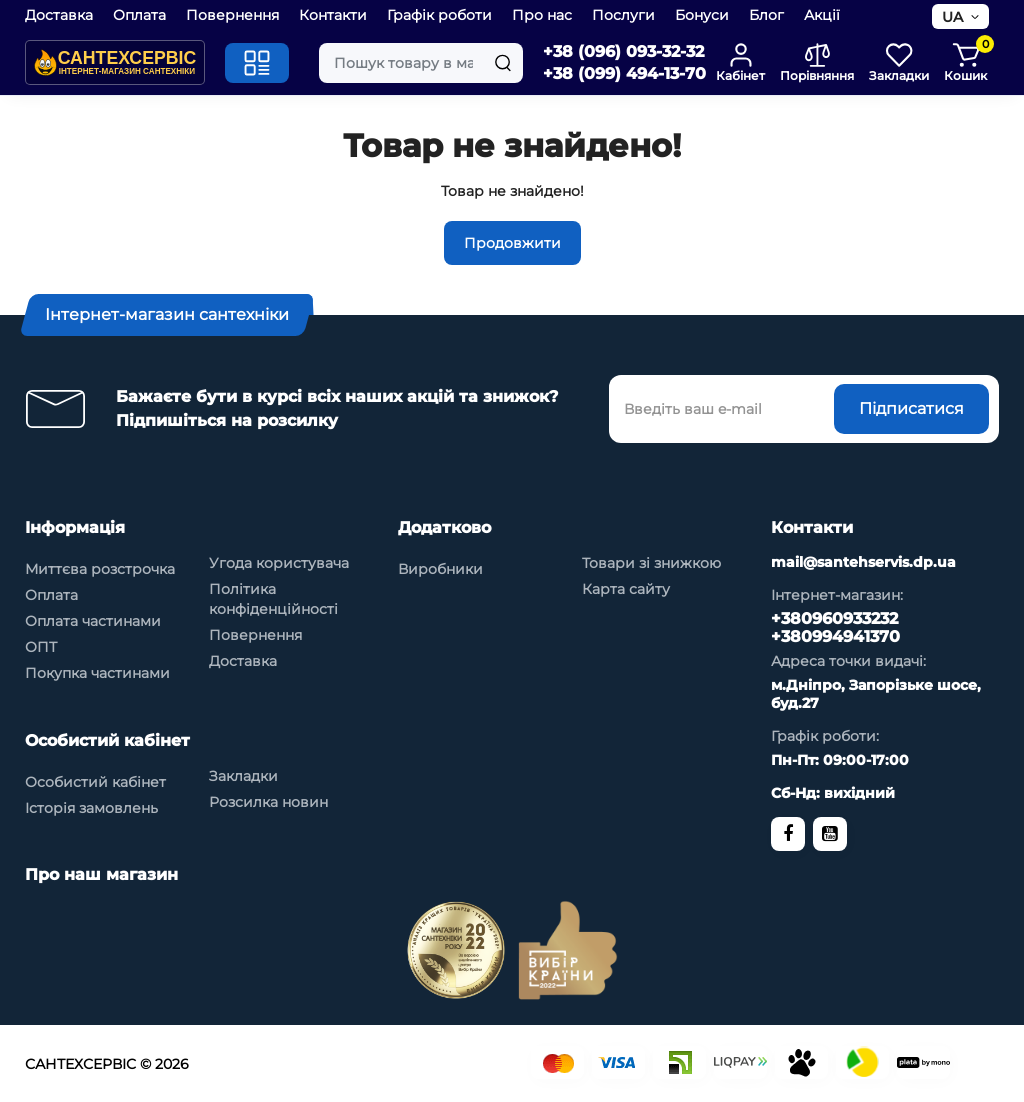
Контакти (333, 15)
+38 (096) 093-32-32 (623, 51)
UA (952, 17)
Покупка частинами (97, 673)
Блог (766, 15)
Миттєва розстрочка (100, 569)
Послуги (623, 15)
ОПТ (41, 647)
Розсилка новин (268, 802)
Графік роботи (439, 15)
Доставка (59, 15)
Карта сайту (626, 589)
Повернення (232, 15)
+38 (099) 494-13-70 (624, 73)
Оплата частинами (93, 621)
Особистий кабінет (95, 782)
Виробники (440, 569)
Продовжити (512, 243)
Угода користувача (279, 563)
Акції (822, 15)
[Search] (503, 63)
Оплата (139, 15)
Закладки (243, 776)
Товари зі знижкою (651, 563)
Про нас (542, 15)
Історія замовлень (91, 808)
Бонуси (702, 15)
